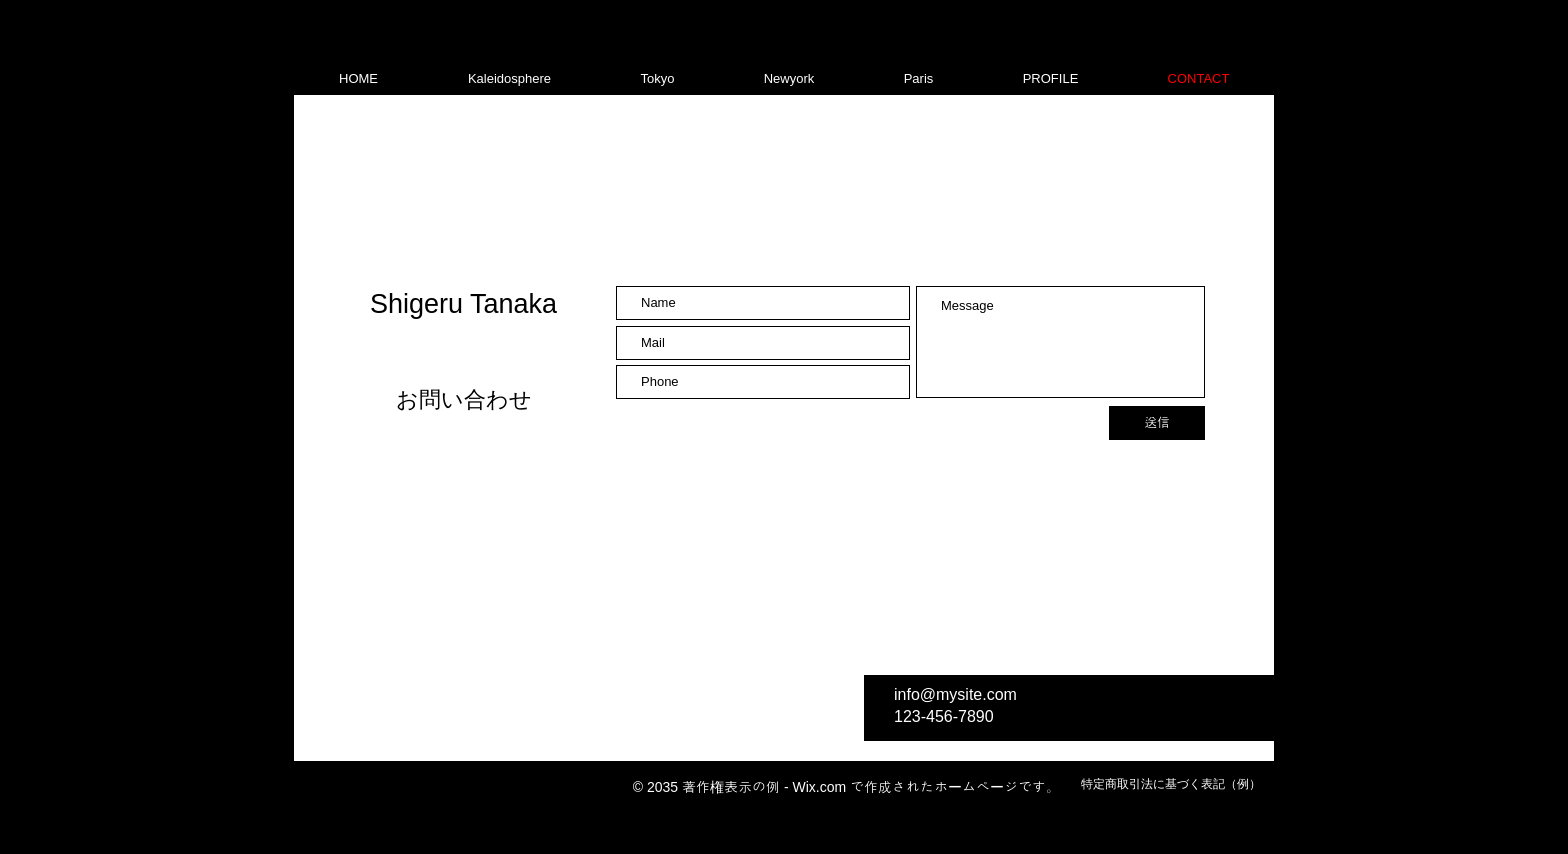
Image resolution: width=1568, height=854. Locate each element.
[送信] (1157, 423)
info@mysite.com (955, 694)
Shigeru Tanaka (463, 304)
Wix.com (819, 787)
